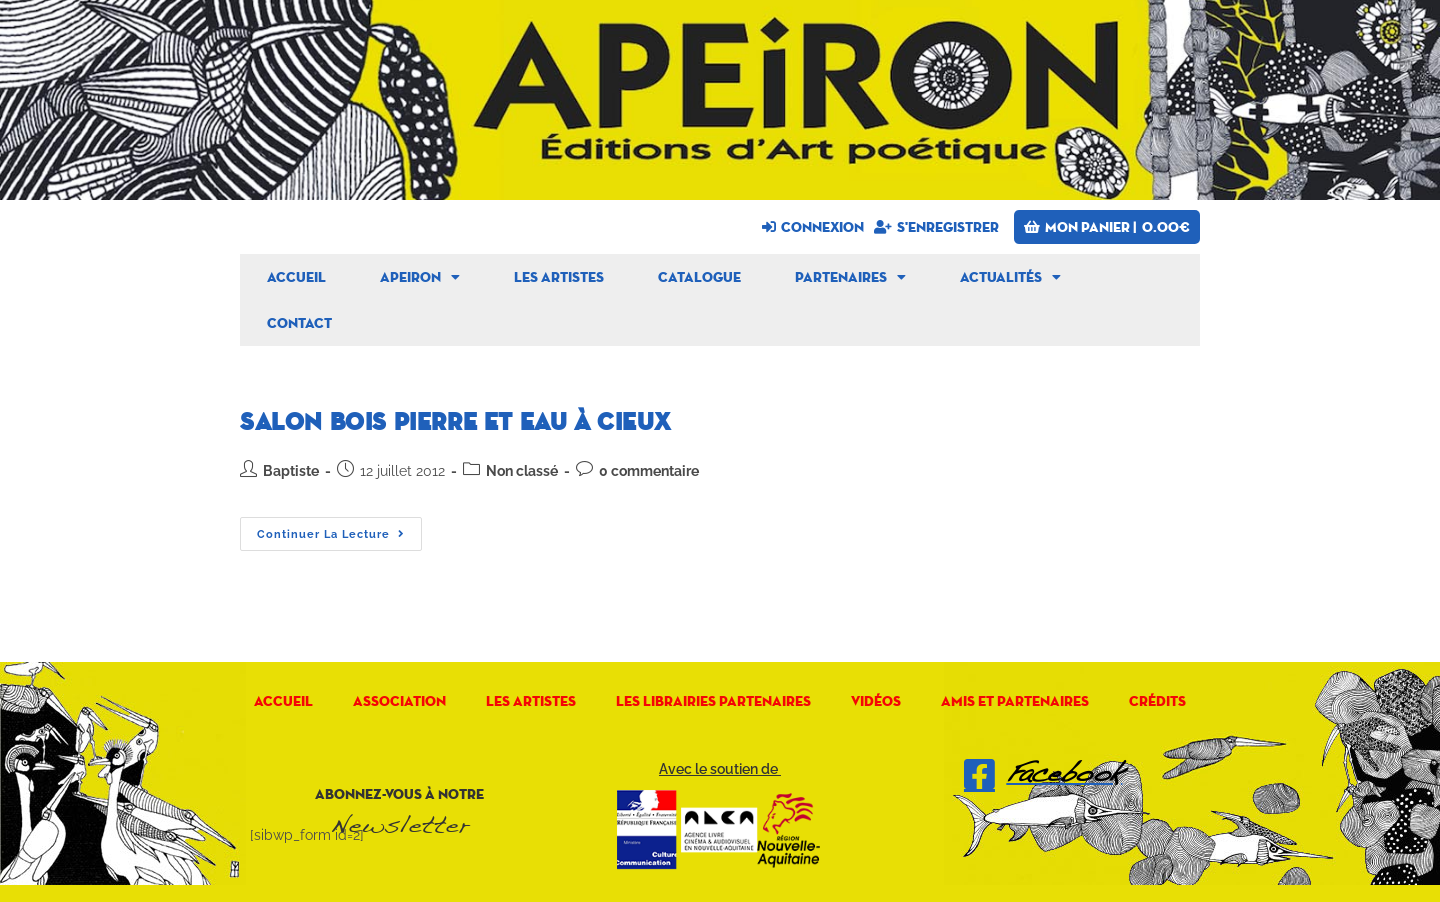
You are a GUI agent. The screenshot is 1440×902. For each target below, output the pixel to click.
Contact (299, 323)
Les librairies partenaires (713, 701)
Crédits (1157, 701)
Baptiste (291, 471)
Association (399, 701)
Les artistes (559, 277)
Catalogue (699, 277)
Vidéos (876, 701)
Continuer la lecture (339, 529)
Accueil (296, 277)
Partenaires (850, 277)
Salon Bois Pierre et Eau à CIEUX (455, 422)
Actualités (1010, 277)
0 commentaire (649, 471)
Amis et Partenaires (1015, 701)
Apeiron (420, 277)
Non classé (522, 471)
